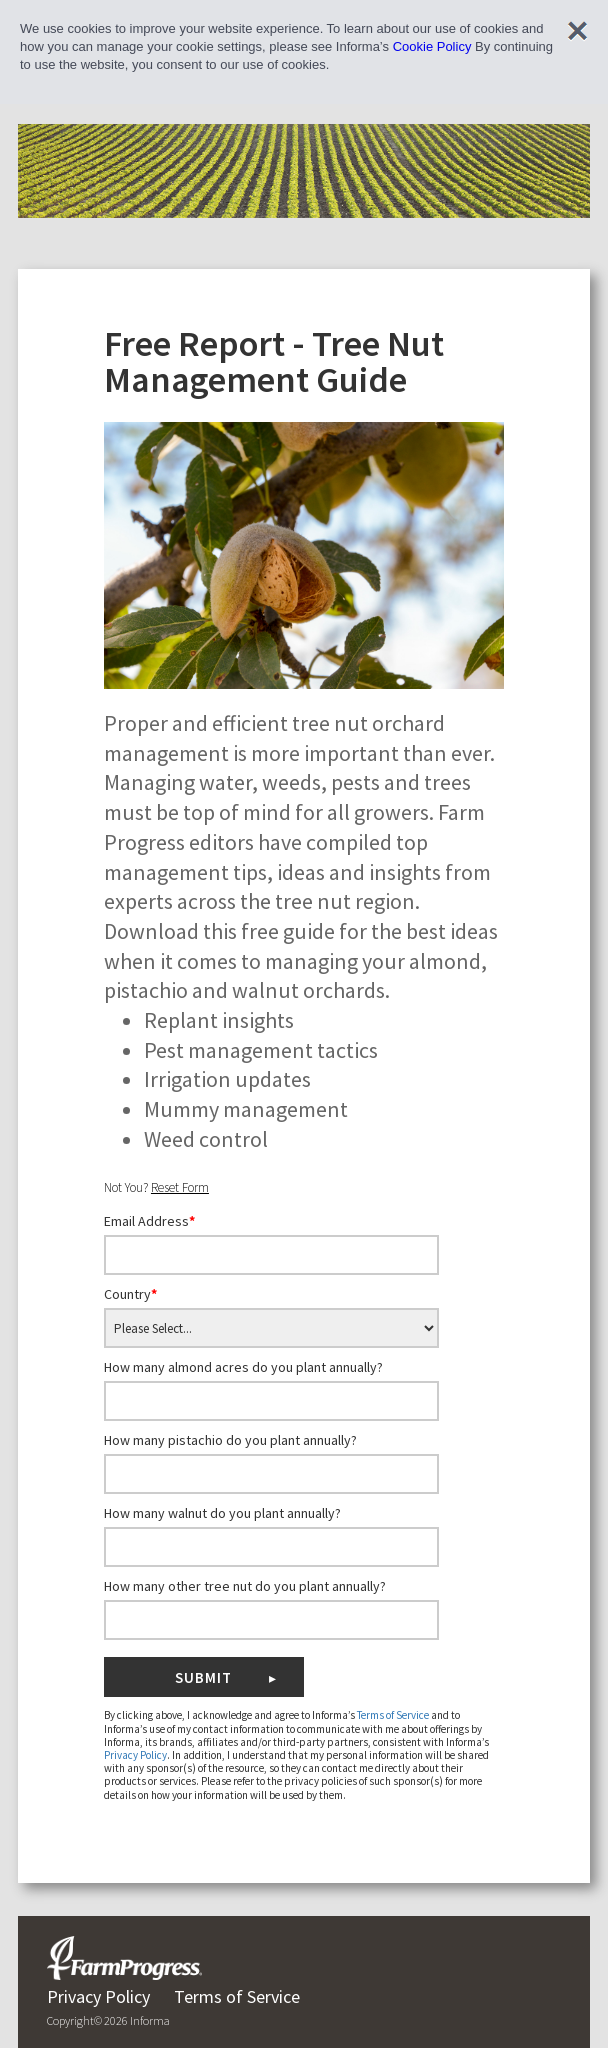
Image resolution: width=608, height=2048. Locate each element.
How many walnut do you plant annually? (222, 1513)
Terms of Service (393, 1715)
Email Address (149, 1221)
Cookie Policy (432, 46)
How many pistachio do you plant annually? (230, 1440)
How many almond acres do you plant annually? (243, 1367)
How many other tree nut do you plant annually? (245, 1586)
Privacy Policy (135, 1755)
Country (130, 1294)
